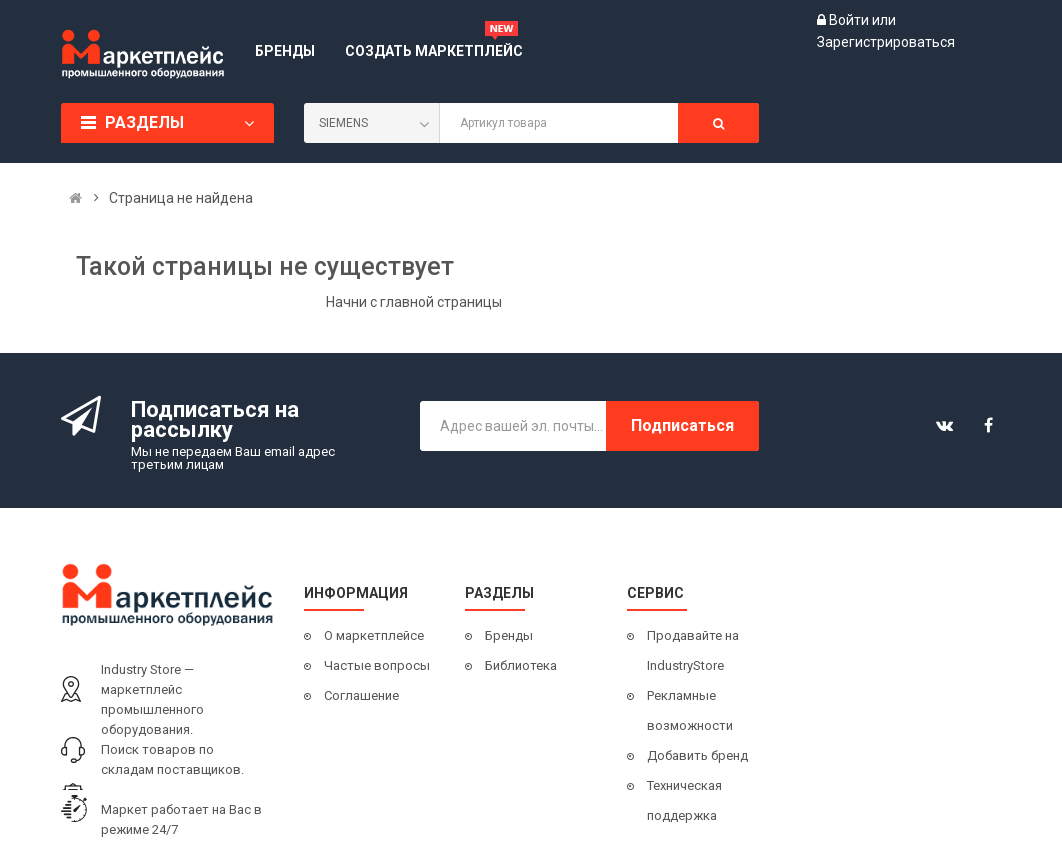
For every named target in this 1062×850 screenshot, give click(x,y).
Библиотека (521, 665)
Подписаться (682, 425)
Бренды (509, 635)
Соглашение (361, 695)
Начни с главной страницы (414, 302)
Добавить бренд (697, 755)
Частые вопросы (377, 665)
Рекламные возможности (690, 710)
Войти (850, 20)
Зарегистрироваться (886, 42)
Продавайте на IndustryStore (693, 650)
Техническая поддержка (684, 800)
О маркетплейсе (374, 635)
